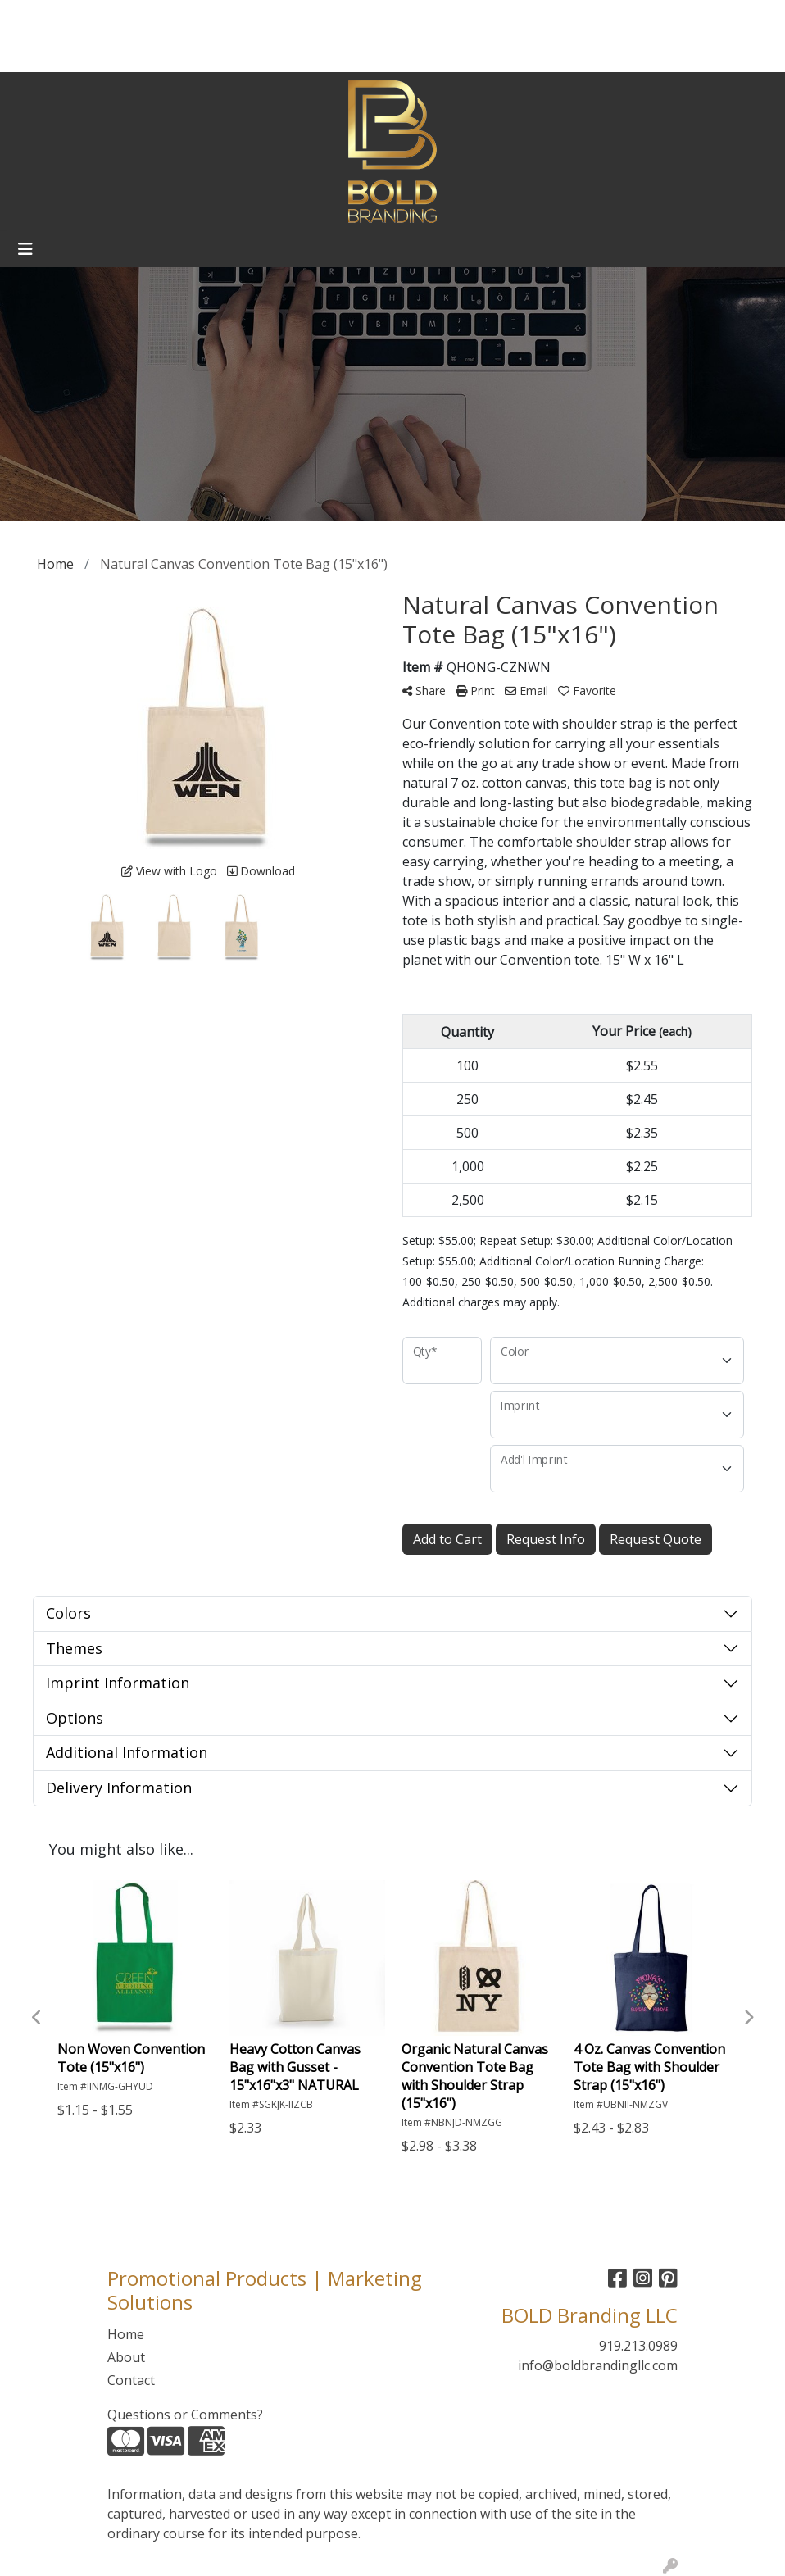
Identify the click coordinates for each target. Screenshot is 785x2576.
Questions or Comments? (185, 2415)
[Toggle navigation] (25, 249)
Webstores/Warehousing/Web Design (133, 54)
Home (34, 18)
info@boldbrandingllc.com (598, 2365)
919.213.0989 (638, 2346)
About (83, 18)
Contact (137, 18)
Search (608, 18)
